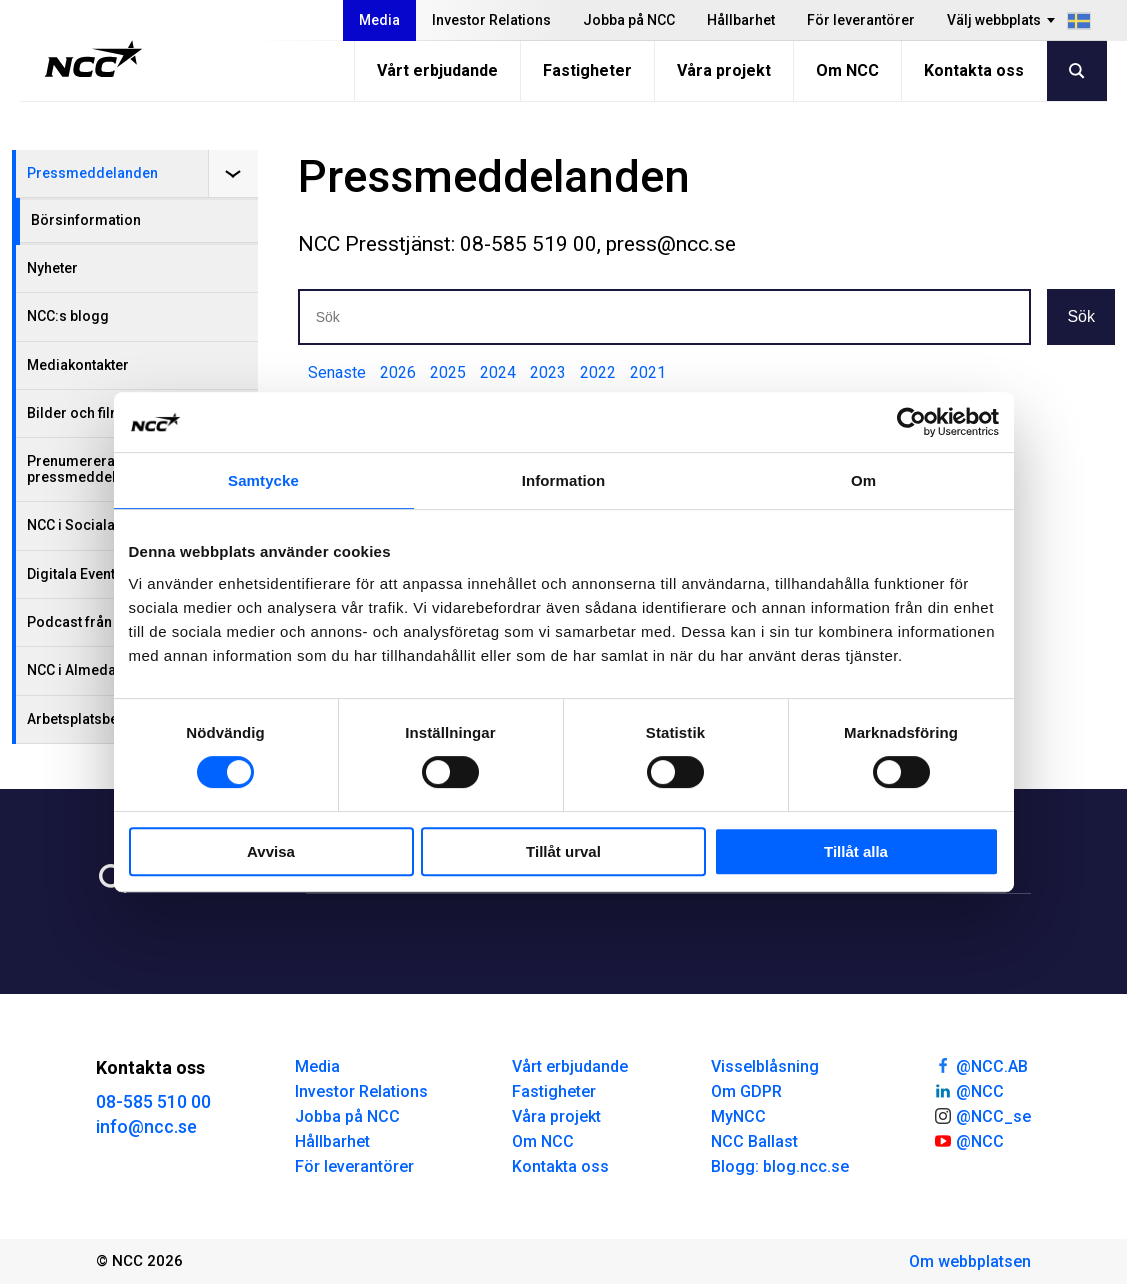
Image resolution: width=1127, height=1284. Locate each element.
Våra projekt (724, 70)
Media (379, 20)
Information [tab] (564, 480)
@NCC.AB (980, 1065)
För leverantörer (861, 20)
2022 (598, 372)
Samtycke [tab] (263, 480)
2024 (498, 372)
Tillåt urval (563, 851)
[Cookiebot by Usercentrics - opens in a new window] (911, 422)
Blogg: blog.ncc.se (780, 1166)
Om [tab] (863, 480)
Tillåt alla (856, 851)
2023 (548, 372)
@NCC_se (982, 1115)
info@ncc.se (146, 1126)
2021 (648, 372)
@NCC (968, 1090)
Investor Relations (491, 20)
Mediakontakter (78, 365)
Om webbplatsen (970, 1261)
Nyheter (52, 268)
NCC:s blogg (68, 316)
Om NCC (847, 70)
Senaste (337, 372)
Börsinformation (86, 220)
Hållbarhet (741, 20)
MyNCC (738, 1116)
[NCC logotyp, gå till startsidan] (93, 59)
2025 (448, 372)
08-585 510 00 (153, 1101)
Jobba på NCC (629, 20)
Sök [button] (1081, 316)
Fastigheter (587, 70)
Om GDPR (746, 1091)
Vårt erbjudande (437, 70)
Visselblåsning (765, 1066)
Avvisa (271, 851)
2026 (398, 372)
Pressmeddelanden (92, 173)
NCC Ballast (754, 1141)
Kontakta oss (974, 70)
